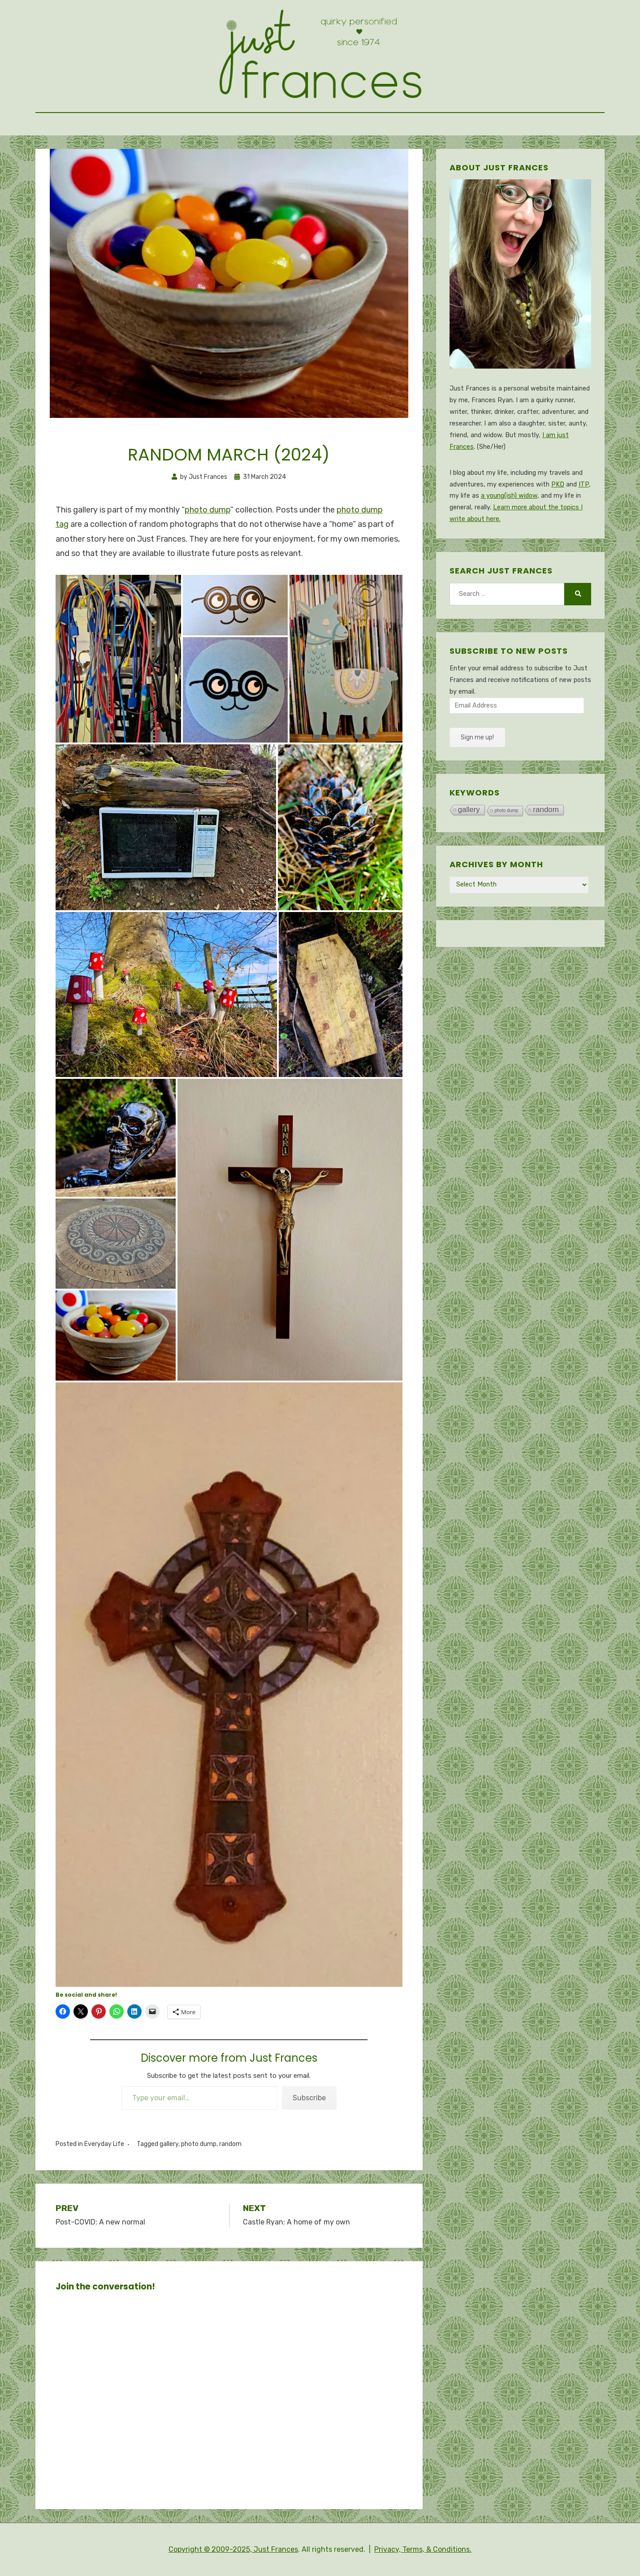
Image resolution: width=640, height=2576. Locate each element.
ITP (584, 484)
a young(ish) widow (509, 496)
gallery (169, 2144)
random (230, 2144)
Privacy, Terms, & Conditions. (422, 2549)
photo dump (207, 510)
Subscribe (309, 2098)
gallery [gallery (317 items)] (469, 809)
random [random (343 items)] (546, 809)
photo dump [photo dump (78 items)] (507, 810)
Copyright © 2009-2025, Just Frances (233, 2549)
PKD (557, 484)
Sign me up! (477, 737)
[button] (118, 658)
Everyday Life (104, 2144)
